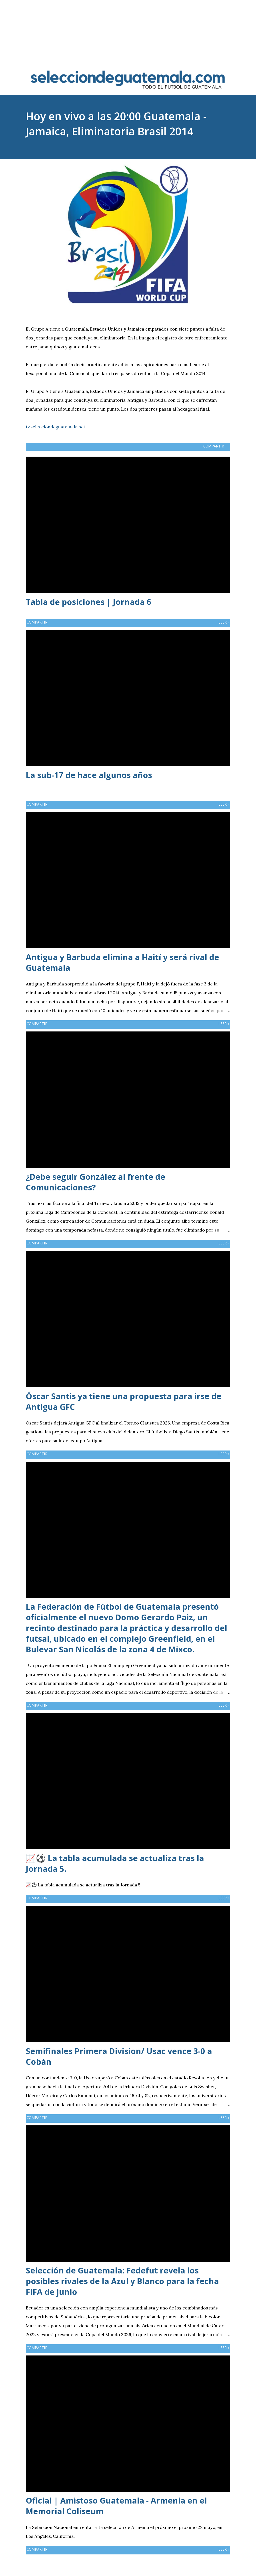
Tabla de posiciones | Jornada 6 (88, 601)
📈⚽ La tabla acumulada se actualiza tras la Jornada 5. (115, 1863)
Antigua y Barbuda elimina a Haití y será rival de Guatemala (122, 962)
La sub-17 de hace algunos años (89, 775)
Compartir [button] (213, 446)
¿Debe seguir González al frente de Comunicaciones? (95, 1182)
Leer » (223, 622)
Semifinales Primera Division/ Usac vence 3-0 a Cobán (119, 2056)
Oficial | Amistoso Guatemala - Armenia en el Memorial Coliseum (116, 2506)
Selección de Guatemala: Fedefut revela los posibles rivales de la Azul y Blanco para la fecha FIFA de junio (122, 2281)
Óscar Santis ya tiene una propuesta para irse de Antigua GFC (123, 1401)
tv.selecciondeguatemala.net (55, 426)
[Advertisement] (128, 31)
